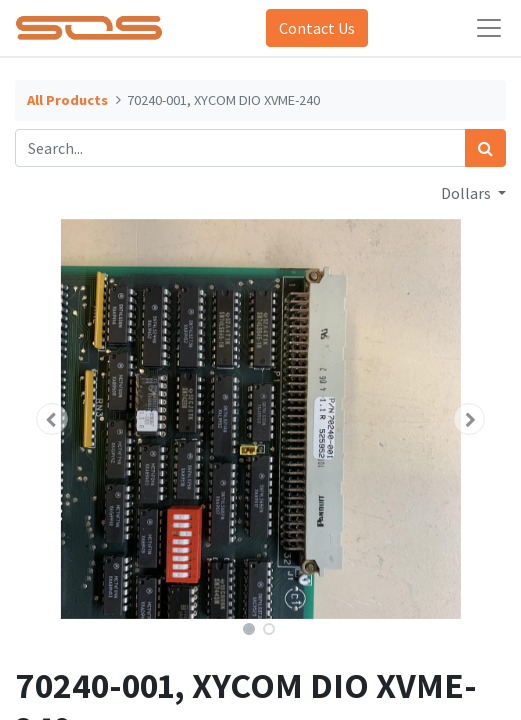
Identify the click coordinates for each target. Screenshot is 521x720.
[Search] (485, 148)
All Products (67, 100)
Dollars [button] (467, 193)
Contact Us (317, 28)
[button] (52, 419)
